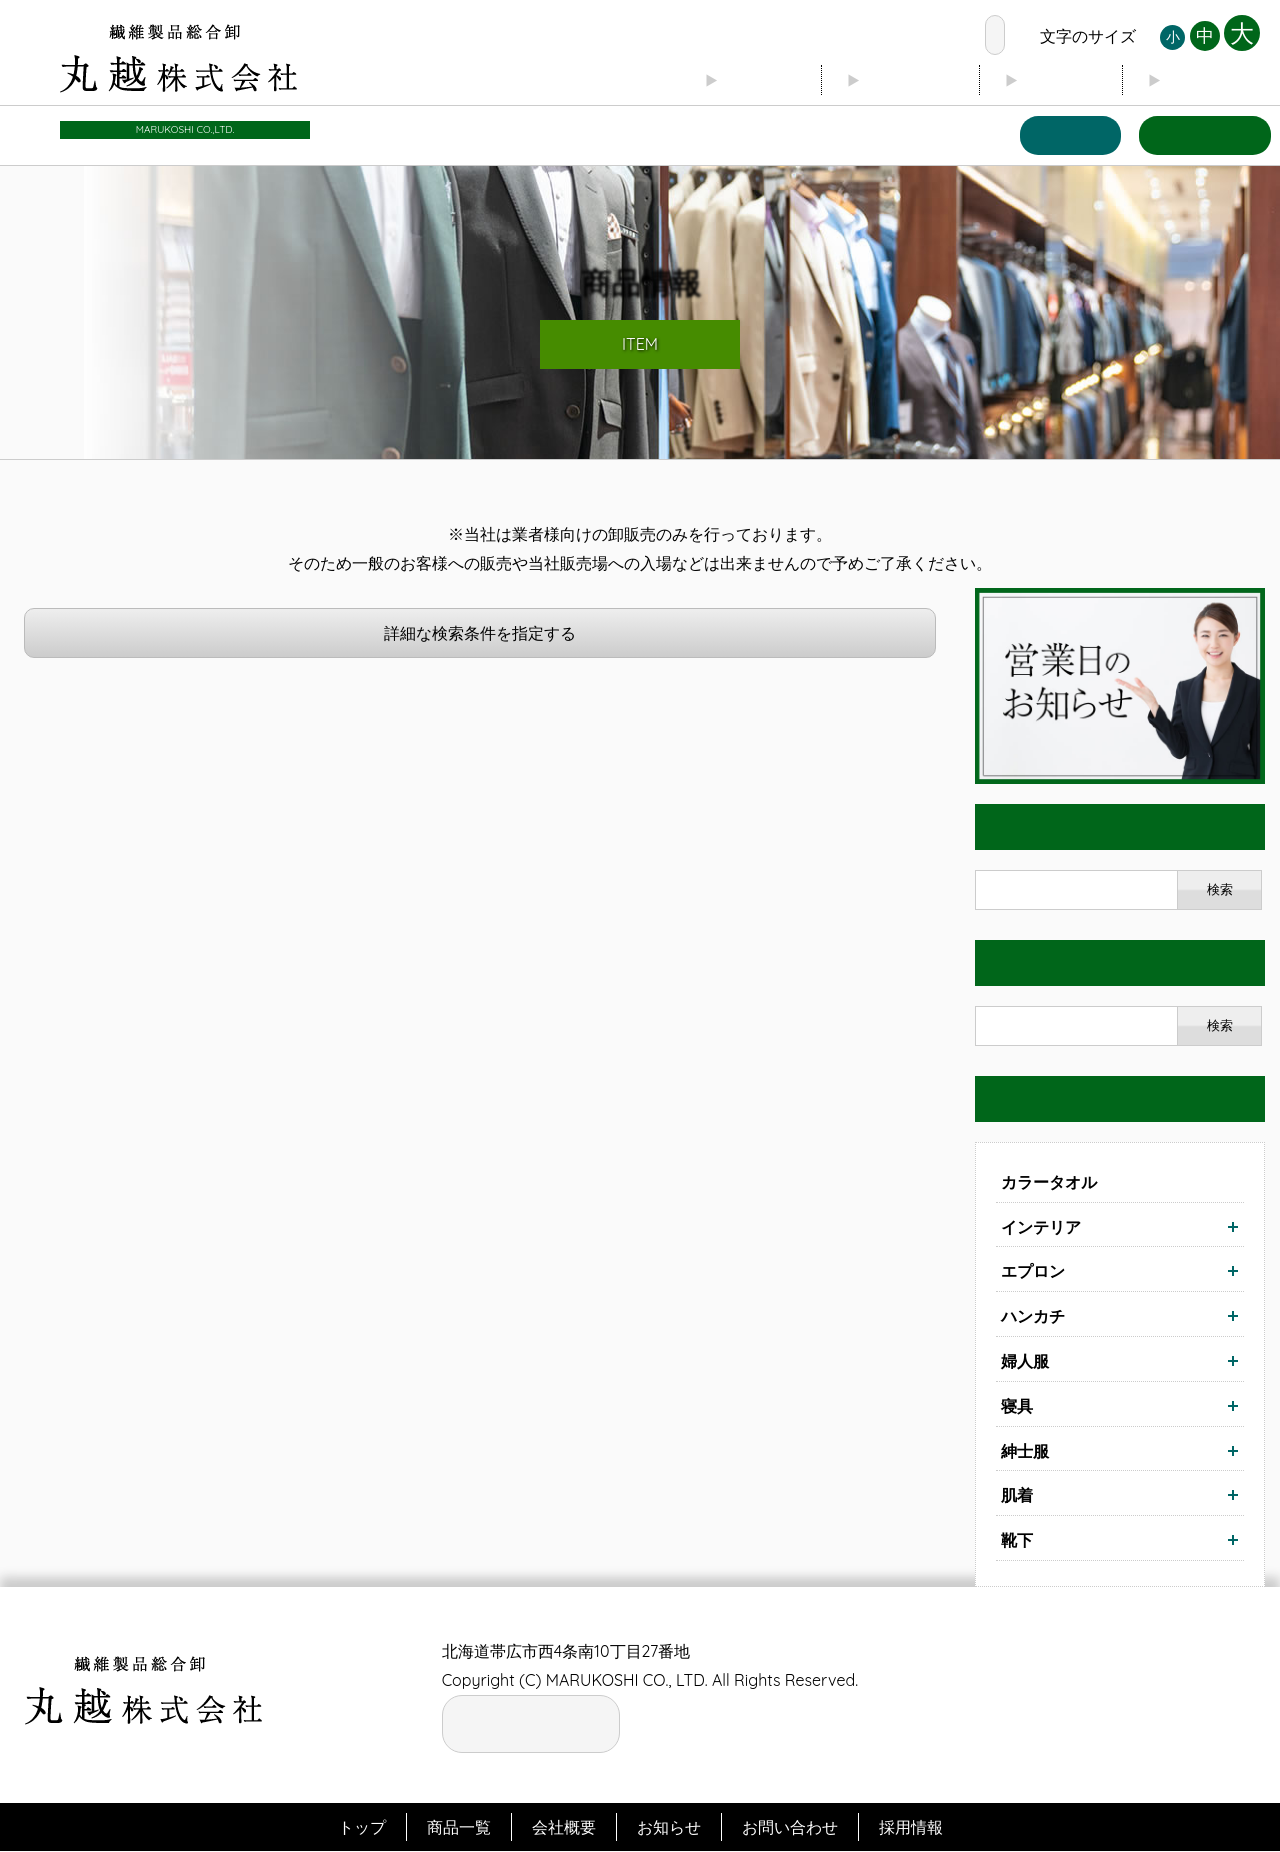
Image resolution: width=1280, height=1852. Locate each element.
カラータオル (1049, 1182)
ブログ (1051, 80)
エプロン (1033, 1272)
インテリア (1041, 1227)
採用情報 (911, 1827)
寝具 (1017, 1406)
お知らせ (1208, 80)
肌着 (1017, 1496)
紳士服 (1025, 1451)
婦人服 (1025, 1361)
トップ (737, 80)
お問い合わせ (1202, 135)
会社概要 (894, 80)
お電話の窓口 (916, 36)
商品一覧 (1062, 135)
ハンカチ (1033, 1317)
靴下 (1017, 1541)
